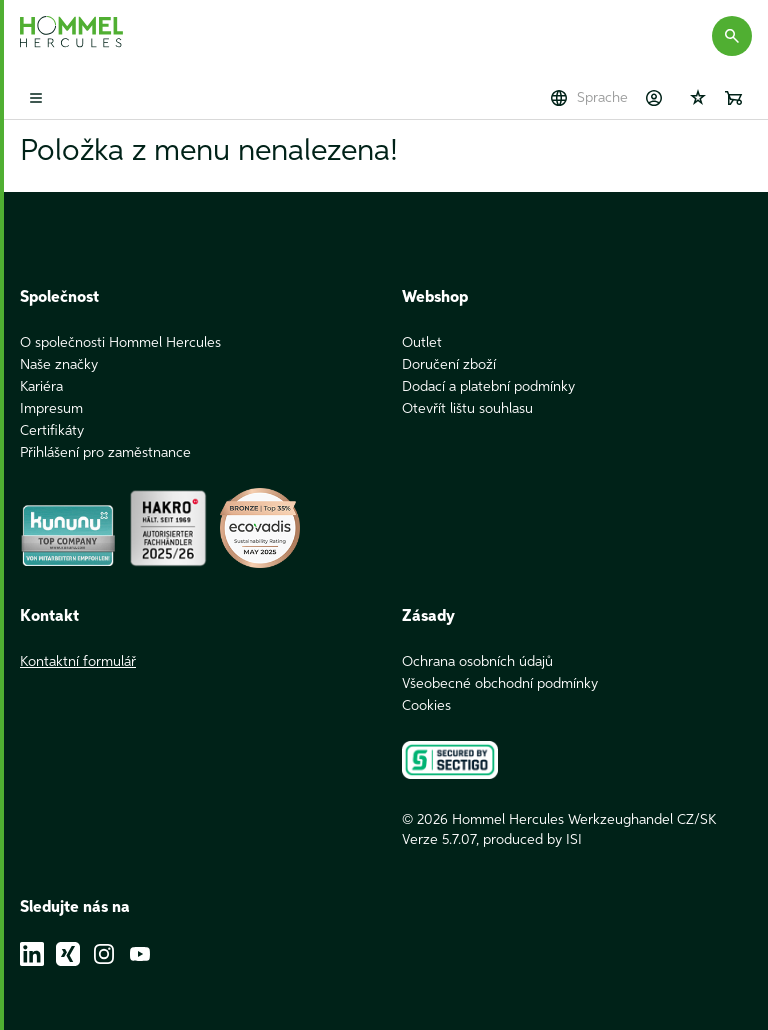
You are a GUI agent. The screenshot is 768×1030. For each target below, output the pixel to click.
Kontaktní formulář (78, 662)
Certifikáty (52, 431)
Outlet (422, 343)
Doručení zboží (449, 365)
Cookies (426, 706)
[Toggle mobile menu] (36, 98)
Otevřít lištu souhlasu (467, 409)
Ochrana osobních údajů (477, 662)
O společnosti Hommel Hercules (120, 343)
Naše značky (59, 365)
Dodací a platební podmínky (488, 387)
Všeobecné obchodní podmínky (500, 684)
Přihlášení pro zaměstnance (105, 453)
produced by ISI (532, 840)
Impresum (51, 409)
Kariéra (41, 387)
